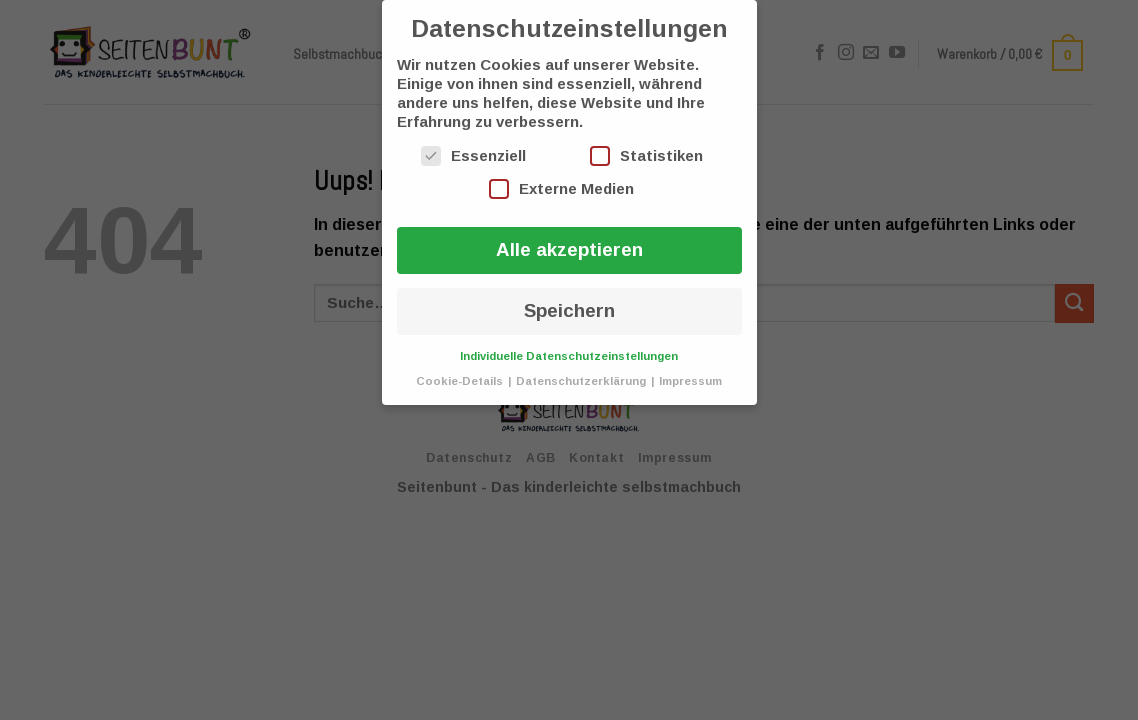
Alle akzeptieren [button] (569, 249)
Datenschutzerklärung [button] (582, 381)
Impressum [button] (690, 381)
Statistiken (646, 156)
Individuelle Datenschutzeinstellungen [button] (569, 356)
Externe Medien (561, 189)
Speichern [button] (569, 310)
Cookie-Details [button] (461, 381)
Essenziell (473, 156)
